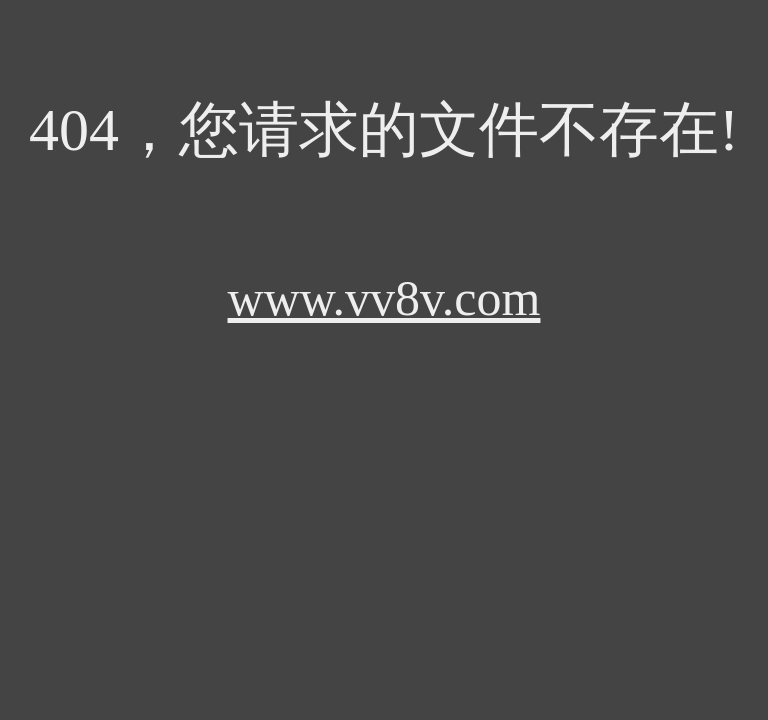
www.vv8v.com (384, 298)
